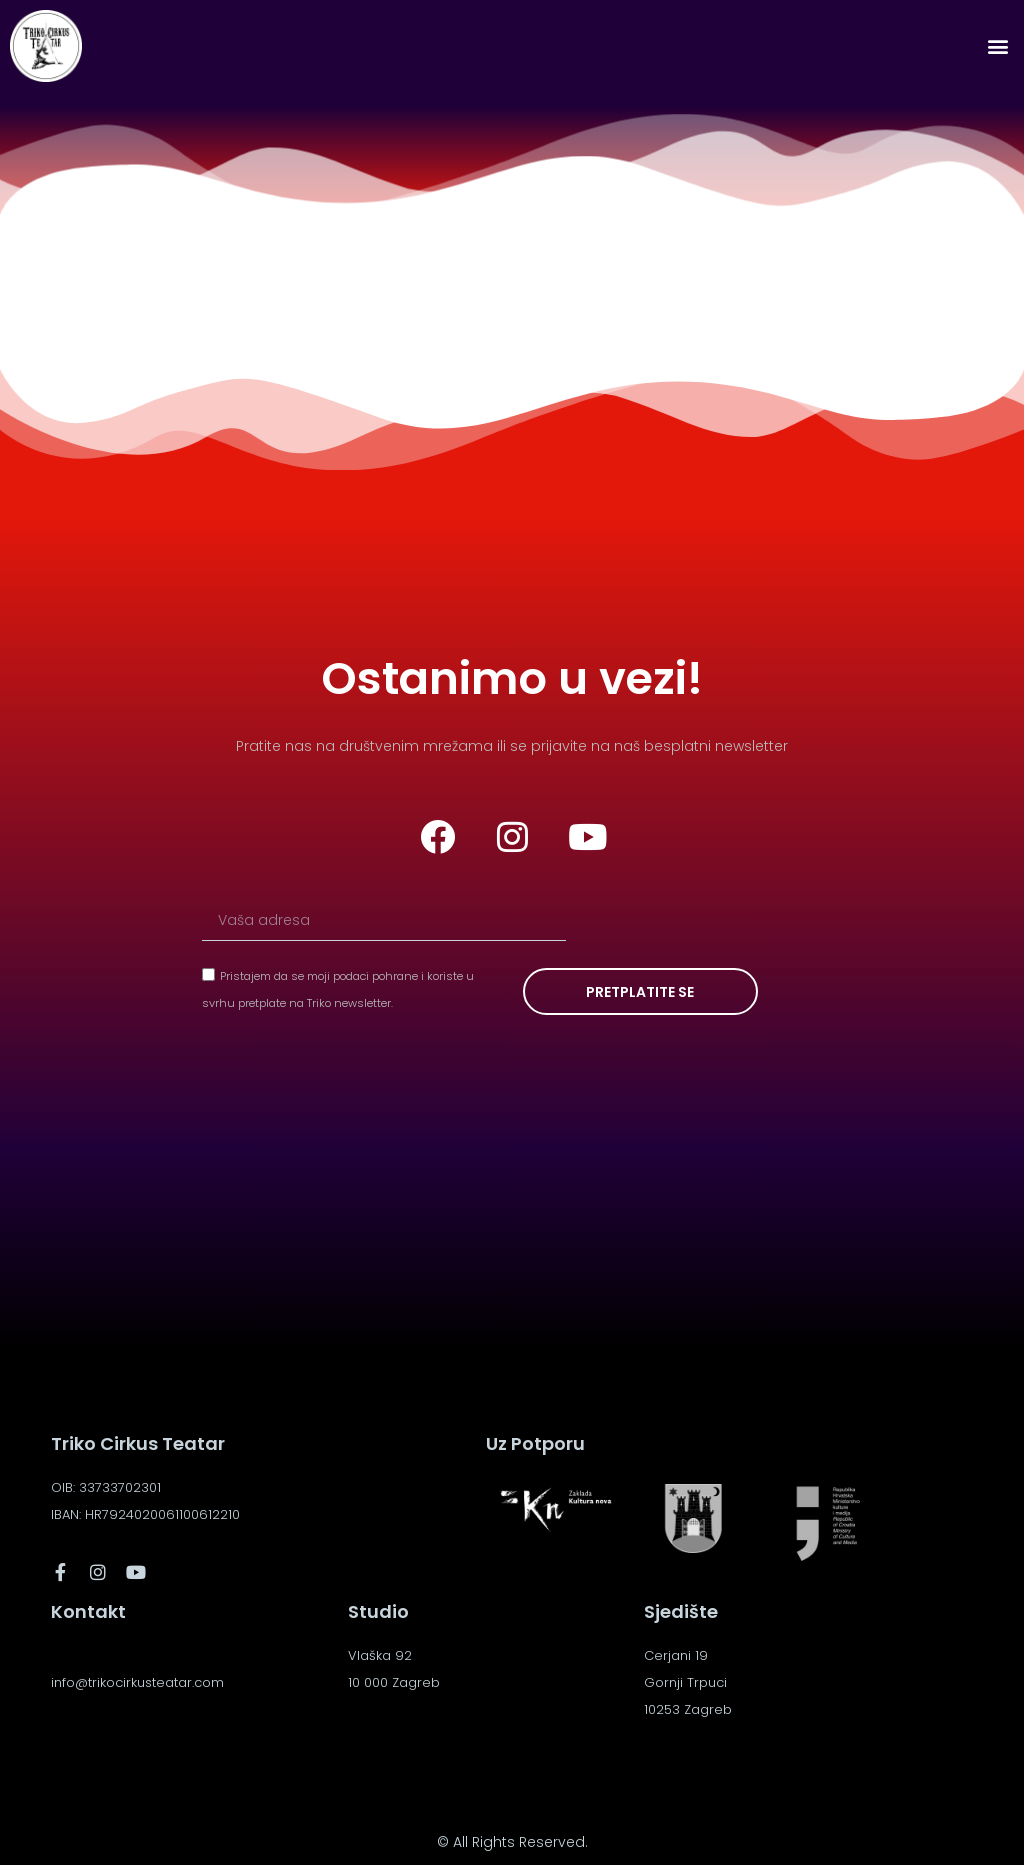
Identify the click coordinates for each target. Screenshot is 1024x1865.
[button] (997, 46)
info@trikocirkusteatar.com (137, 1682)
